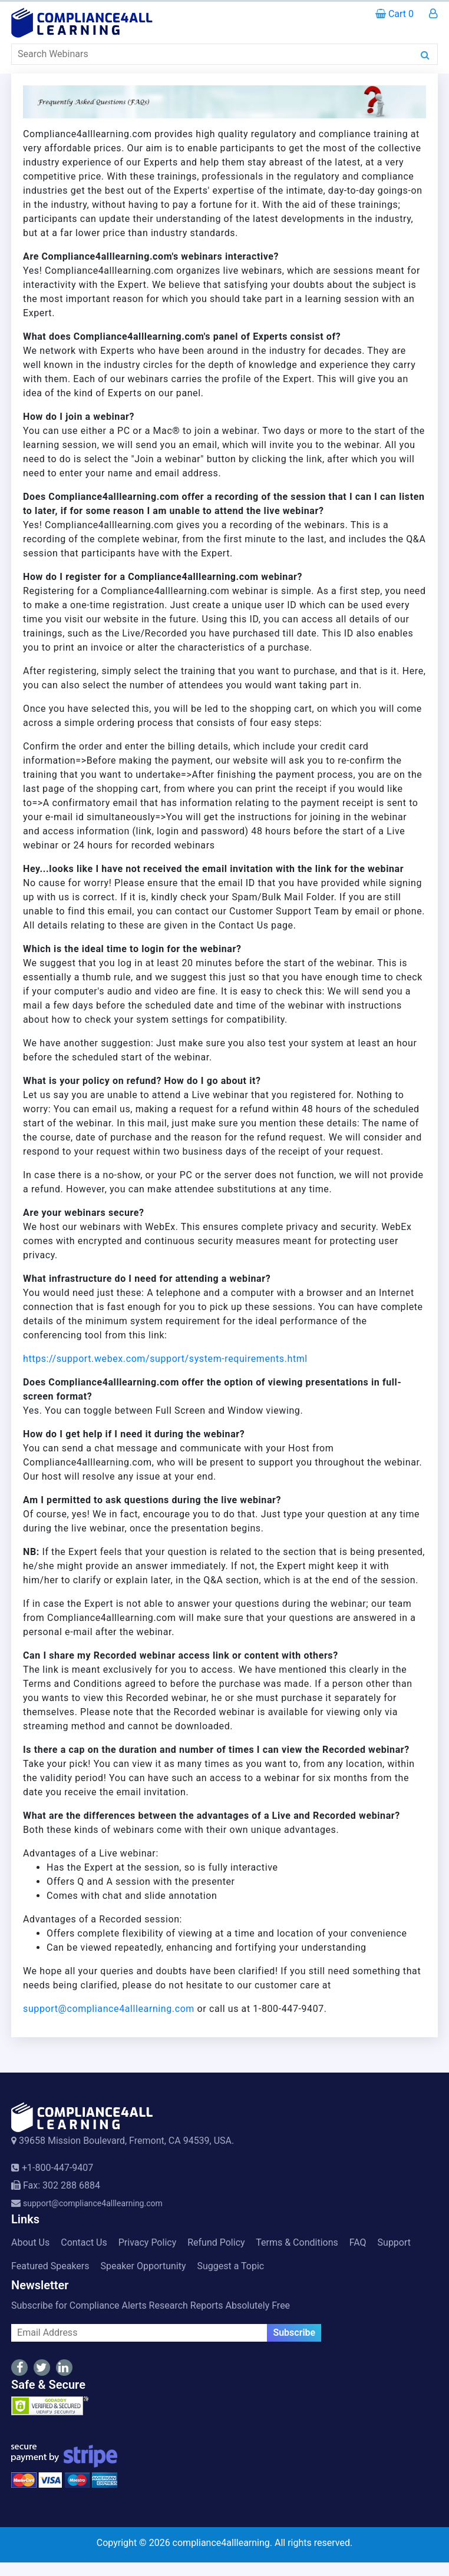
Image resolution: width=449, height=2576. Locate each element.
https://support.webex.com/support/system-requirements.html (165, 1358)
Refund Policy (216, 2242)
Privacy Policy (147, 2242)
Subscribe (294, 2332)
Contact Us (84, 2242)
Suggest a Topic (230, 2266)
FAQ (358, 2242)
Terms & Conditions (297, 2242)
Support (394, 2242)
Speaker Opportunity (143, 2266)
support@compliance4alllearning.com (108, 2008)
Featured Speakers (50, 2266)
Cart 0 (394, 13)
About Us (30, 2242)
